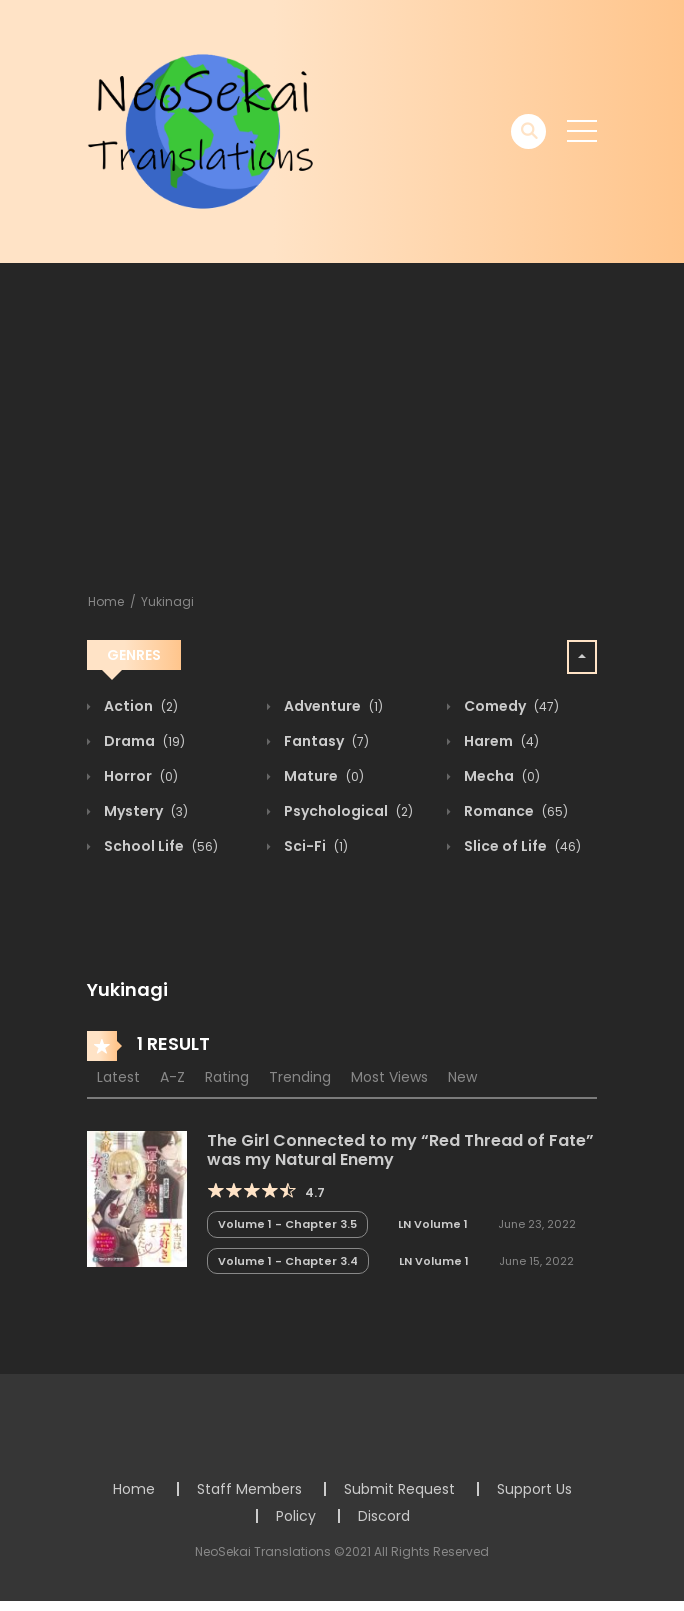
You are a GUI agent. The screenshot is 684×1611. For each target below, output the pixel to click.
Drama (143, 741)
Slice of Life (521, 846)
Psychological (347, 811)
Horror (139, 776)
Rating (227, 1077)
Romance (514, 811)
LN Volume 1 (433, 1224)
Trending (300, 1077)
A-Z (172, 1077)
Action (139, 706)
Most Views (389, 1077)
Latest (118, 1077)
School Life (159, 846)
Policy (296, 1516)
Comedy (510, 706)
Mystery (144, 811)
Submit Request (399, 1489)
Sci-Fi (314, 846)
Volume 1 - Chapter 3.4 (288, 1261)
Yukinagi (167, 601)
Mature (322, 776)
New (462, 1077)
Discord (384, 1516)
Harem (500, 741)
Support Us (534, 1489)
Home (106, 601)
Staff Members (249, 1489)
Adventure (332, 706)
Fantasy (325, 741)
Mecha (500, 776)
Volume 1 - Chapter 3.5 (287, 1224)
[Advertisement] (342, 413)
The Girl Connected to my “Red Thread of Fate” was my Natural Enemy (400, 1150)
